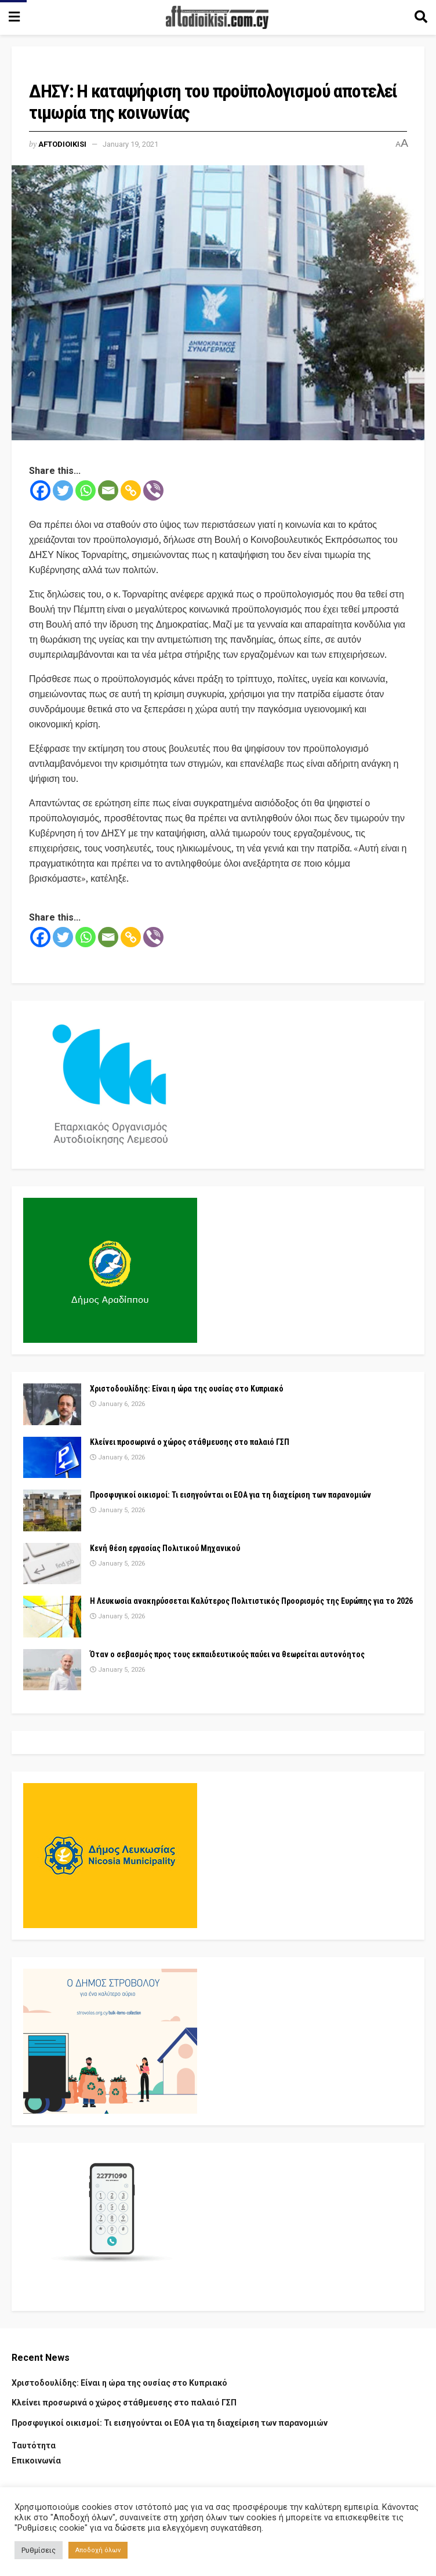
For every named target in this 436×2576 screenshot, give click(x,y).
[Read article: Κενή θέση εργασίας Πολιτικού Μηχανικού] (52, 1564)
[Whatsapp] (85, 490)
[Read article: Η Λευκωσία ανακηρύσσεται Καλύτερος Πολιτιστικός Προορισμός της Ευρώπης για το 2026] (52, 1616)
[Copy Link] (131, 490)
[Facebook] (40, 490)
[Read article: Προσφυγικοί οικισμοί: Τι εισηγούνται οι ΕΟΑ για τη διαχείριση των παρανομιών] (52, 1510)
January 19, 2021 (130, 144)
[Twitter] (63, 490)
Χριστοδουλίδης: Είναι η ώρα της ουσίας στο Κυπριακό (187, 1388)
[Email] (108, 490)
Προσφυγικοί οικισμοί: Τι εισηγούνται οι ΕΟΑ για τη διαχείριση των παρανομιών (230, 1494)
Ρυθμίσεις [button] (38, 2550)
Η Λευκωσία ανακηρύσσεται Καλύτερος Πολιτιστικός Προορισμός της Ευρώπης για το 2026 (251, 1601)
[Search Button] (421, 17)
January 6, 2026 (117, 1404)
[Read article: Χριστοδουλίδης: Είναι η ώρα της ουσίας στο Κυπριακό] (52, 1404)
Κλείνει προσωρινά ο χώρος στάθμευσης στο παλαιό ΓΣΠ (189, 1442)
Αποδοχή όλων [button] (98, 2550)
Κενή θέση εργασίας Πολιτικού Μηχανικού (165, 1548)
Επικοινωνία (36, 2460)
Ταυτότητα (34, 2445)
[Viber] (153, 490)
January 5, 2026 (117, 1510)
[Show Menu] (14, 17)
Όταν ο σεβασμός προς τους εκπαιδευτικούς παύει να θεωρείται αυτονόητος (227, 1654)
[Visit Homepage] (217, 17)
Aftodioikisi (62, 144)
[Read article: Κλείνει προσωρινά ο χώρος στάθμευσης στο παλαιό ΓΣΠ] (52, 1458)
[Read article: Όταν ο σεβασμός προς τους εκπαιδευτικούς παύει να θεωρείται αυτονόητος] (52, 1670)
